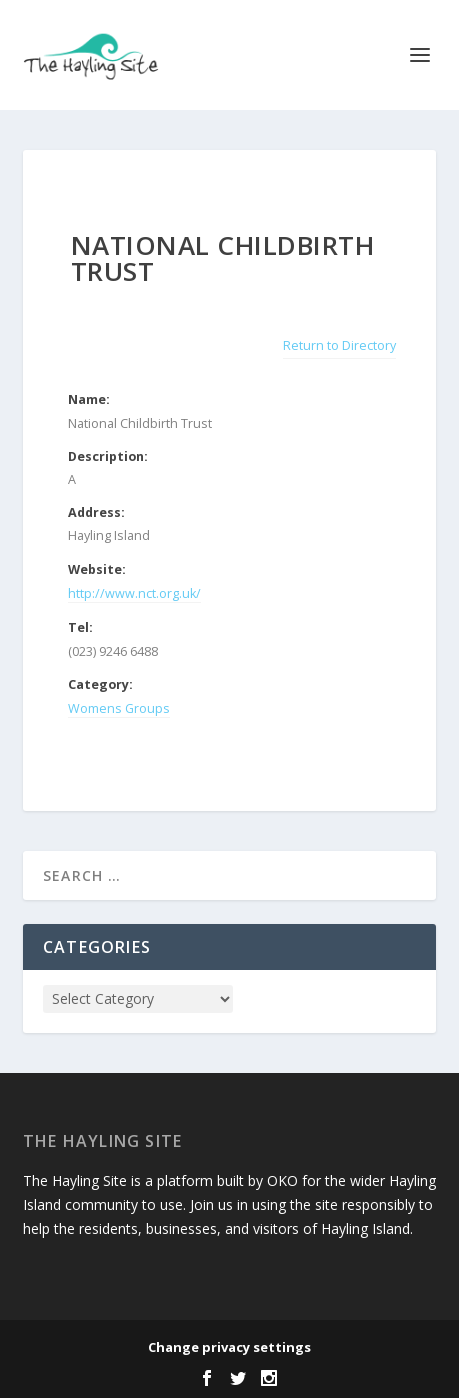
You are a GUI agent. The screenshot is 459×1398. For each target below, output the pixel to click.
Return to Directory (339, 345)
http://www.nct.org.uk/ (134, 593)
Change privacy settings (229, 1347)
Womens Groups (119, 708)
